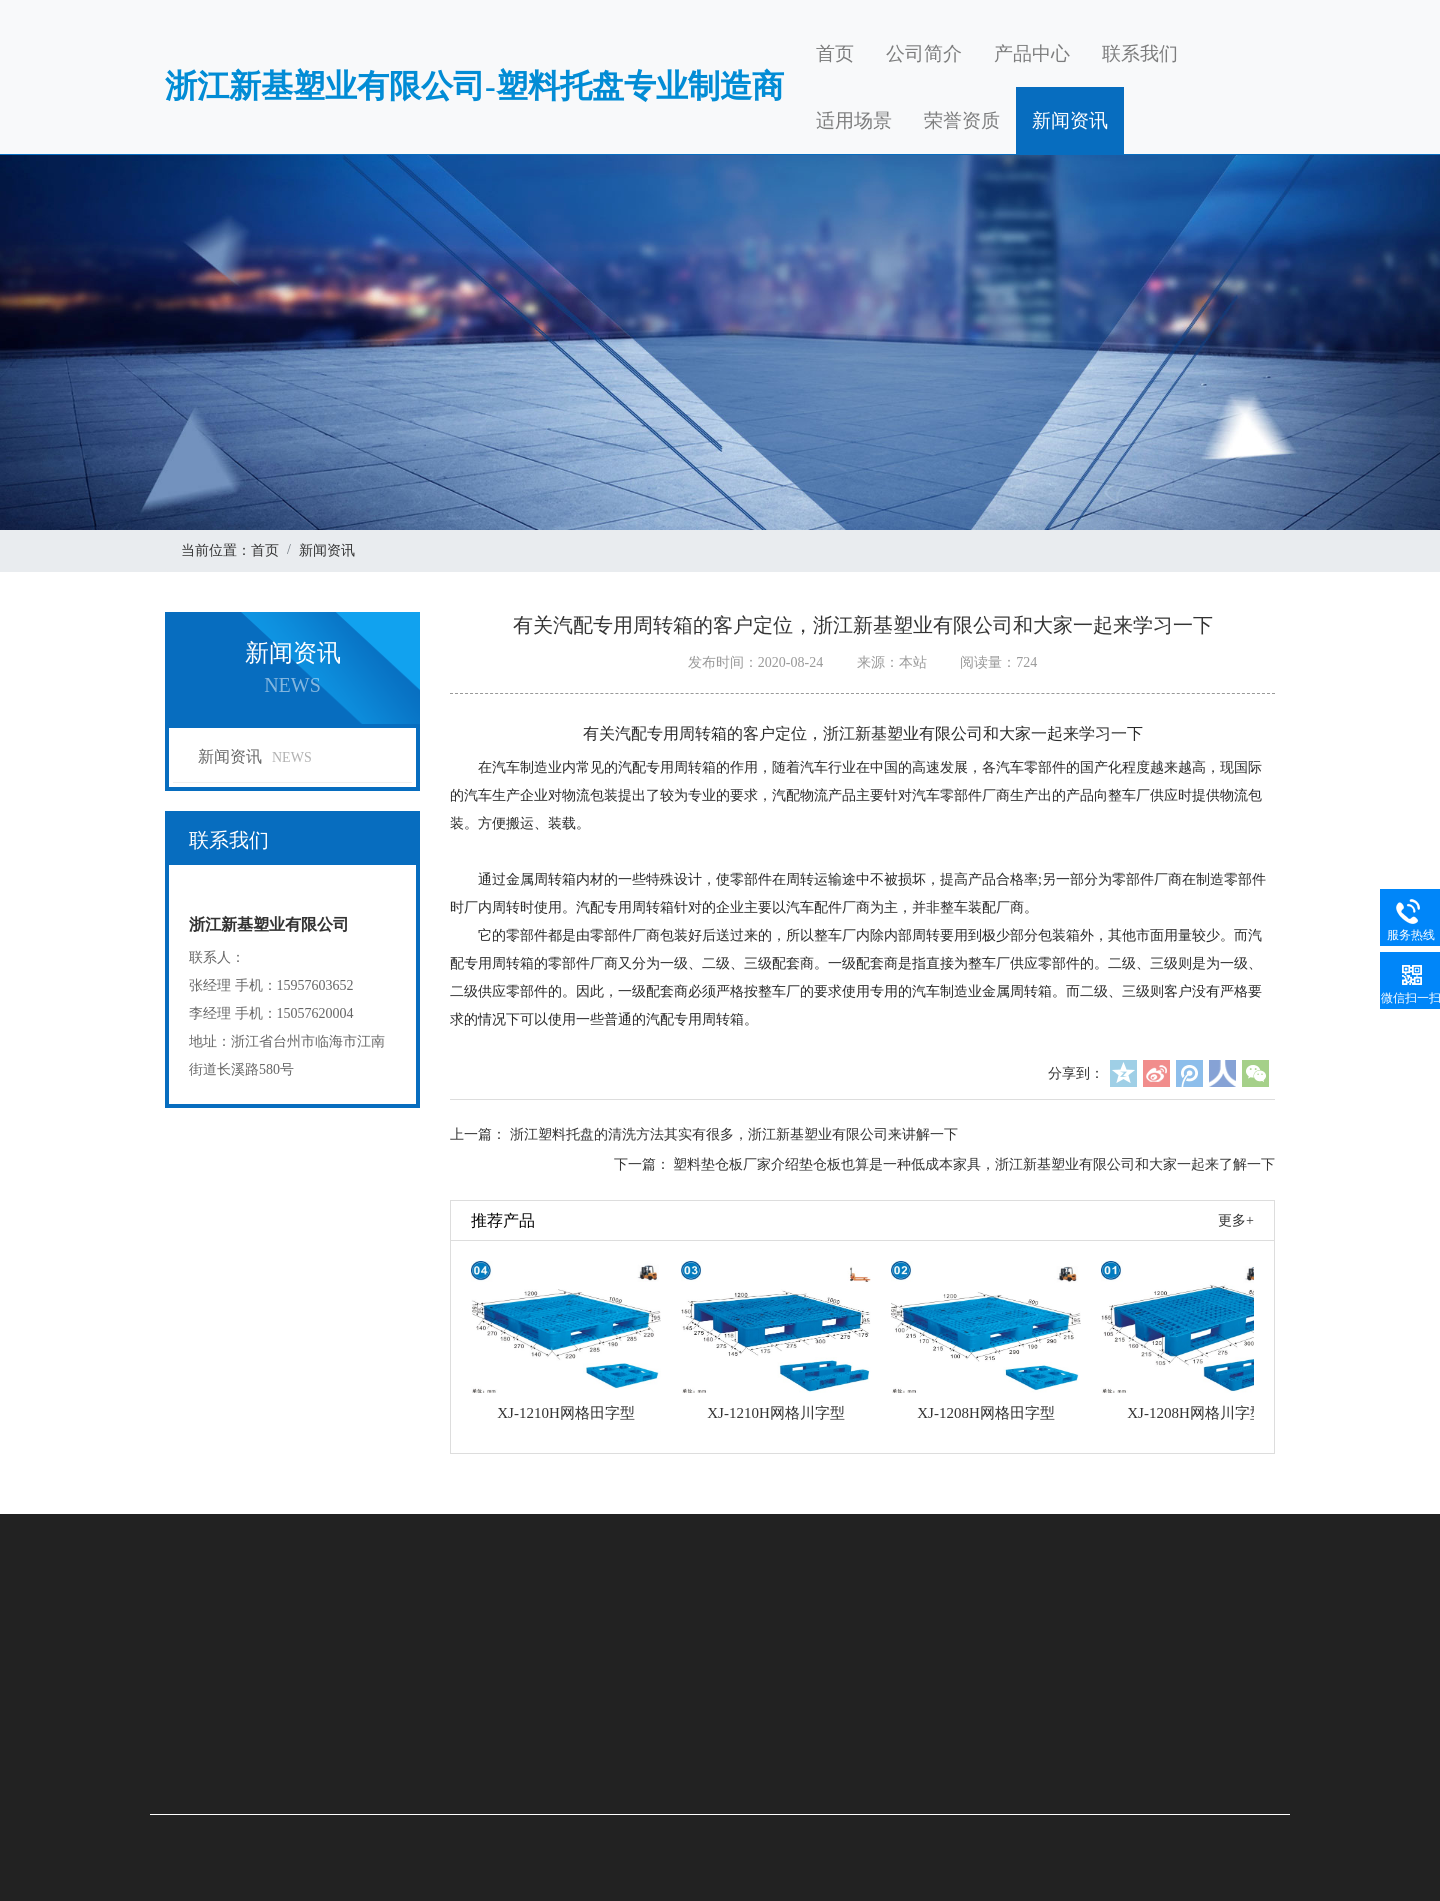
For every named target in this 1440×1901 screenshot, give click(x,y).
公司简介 (924, 53)
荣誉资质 (962, 120)
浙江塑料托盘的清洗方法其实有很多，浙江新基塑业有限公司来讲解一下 (734, 1134)
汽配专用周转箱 (667, 767)
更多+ (1236, 1220)
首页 (835, 53)
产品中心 (1032, 53)
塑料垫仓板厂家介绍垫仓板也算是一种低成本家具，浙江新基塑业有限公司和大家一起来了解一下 (974, 1164)
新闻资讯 (1070, 120)
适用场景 (854, 120)
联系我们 (1140, 53)
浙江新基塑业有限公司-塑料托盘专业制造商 (474, 86)
